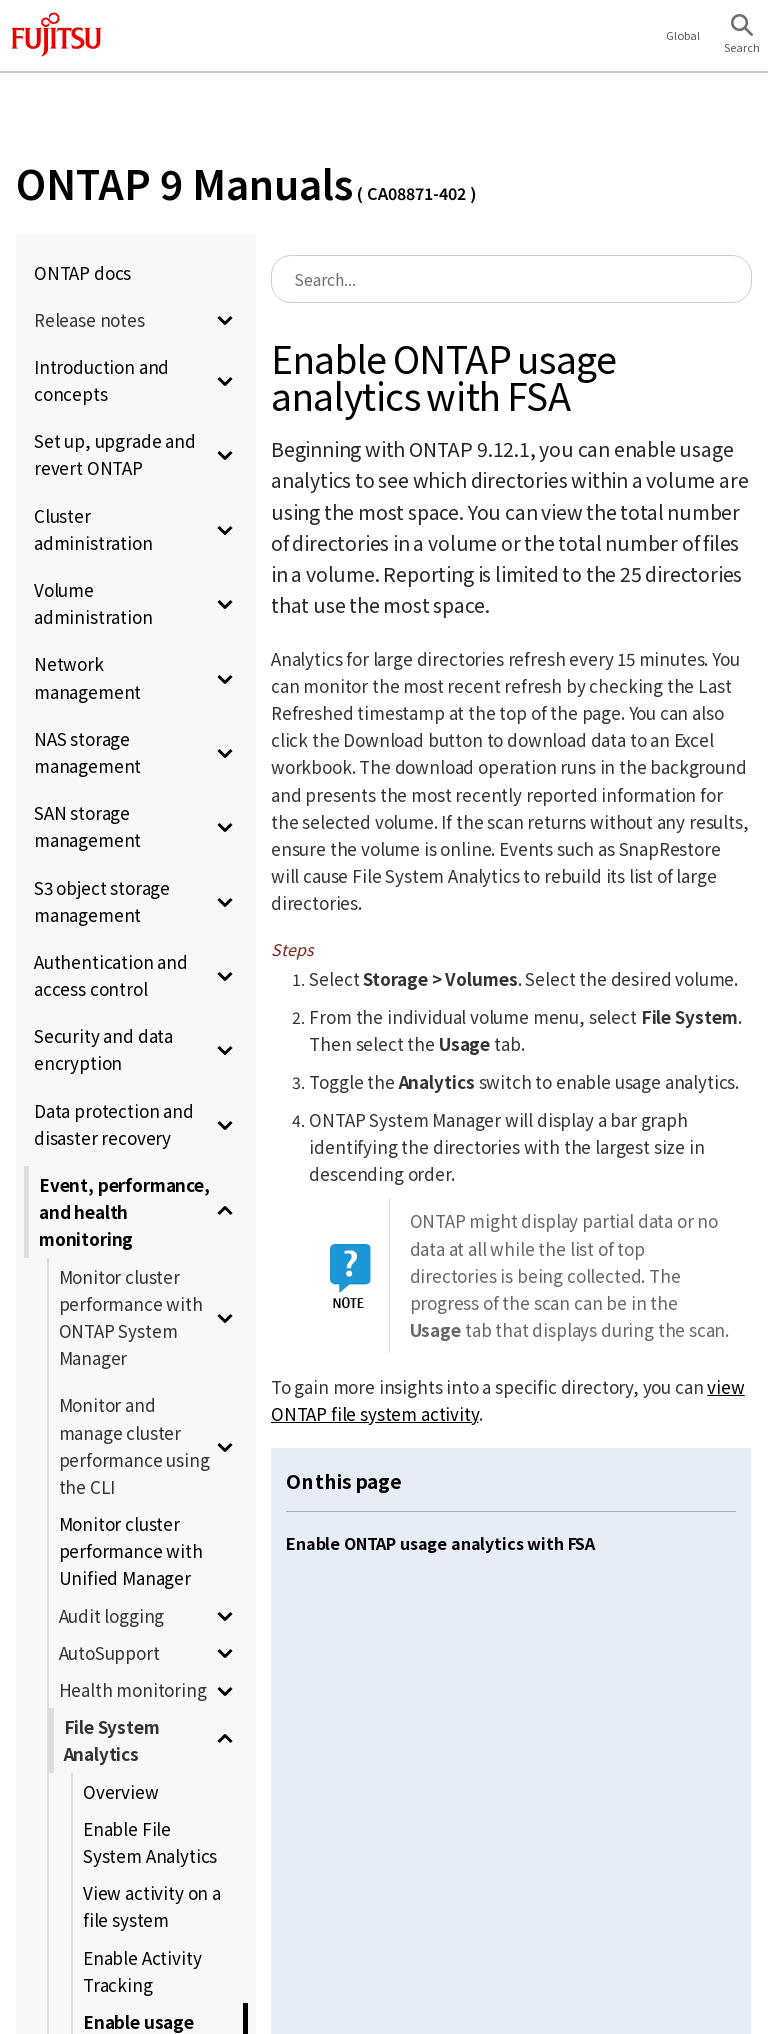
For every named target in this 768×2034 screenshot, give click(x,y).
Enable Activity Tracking (142, 1971)
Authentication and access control (111, 975)
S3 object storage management (102, 901)
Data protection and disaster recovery (114, 1124)
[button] (742, 36)
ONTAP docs (82, 272)
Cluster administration (93, 529)
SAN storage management (87, 826)
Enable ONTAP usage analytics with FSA (440, 1543)
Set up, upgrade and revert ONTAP (115, 454)
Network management (87, 677)
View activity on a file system (152, 1906)
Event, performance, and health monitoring (124, 1211)
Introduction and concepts (101, 380)
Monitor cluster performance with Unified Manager (131, 1550)
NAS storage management (87, 752)
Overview (121, 1791)
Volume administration (93, 603)
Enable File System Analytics (150, 1842)
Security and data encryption (103, 1049)
